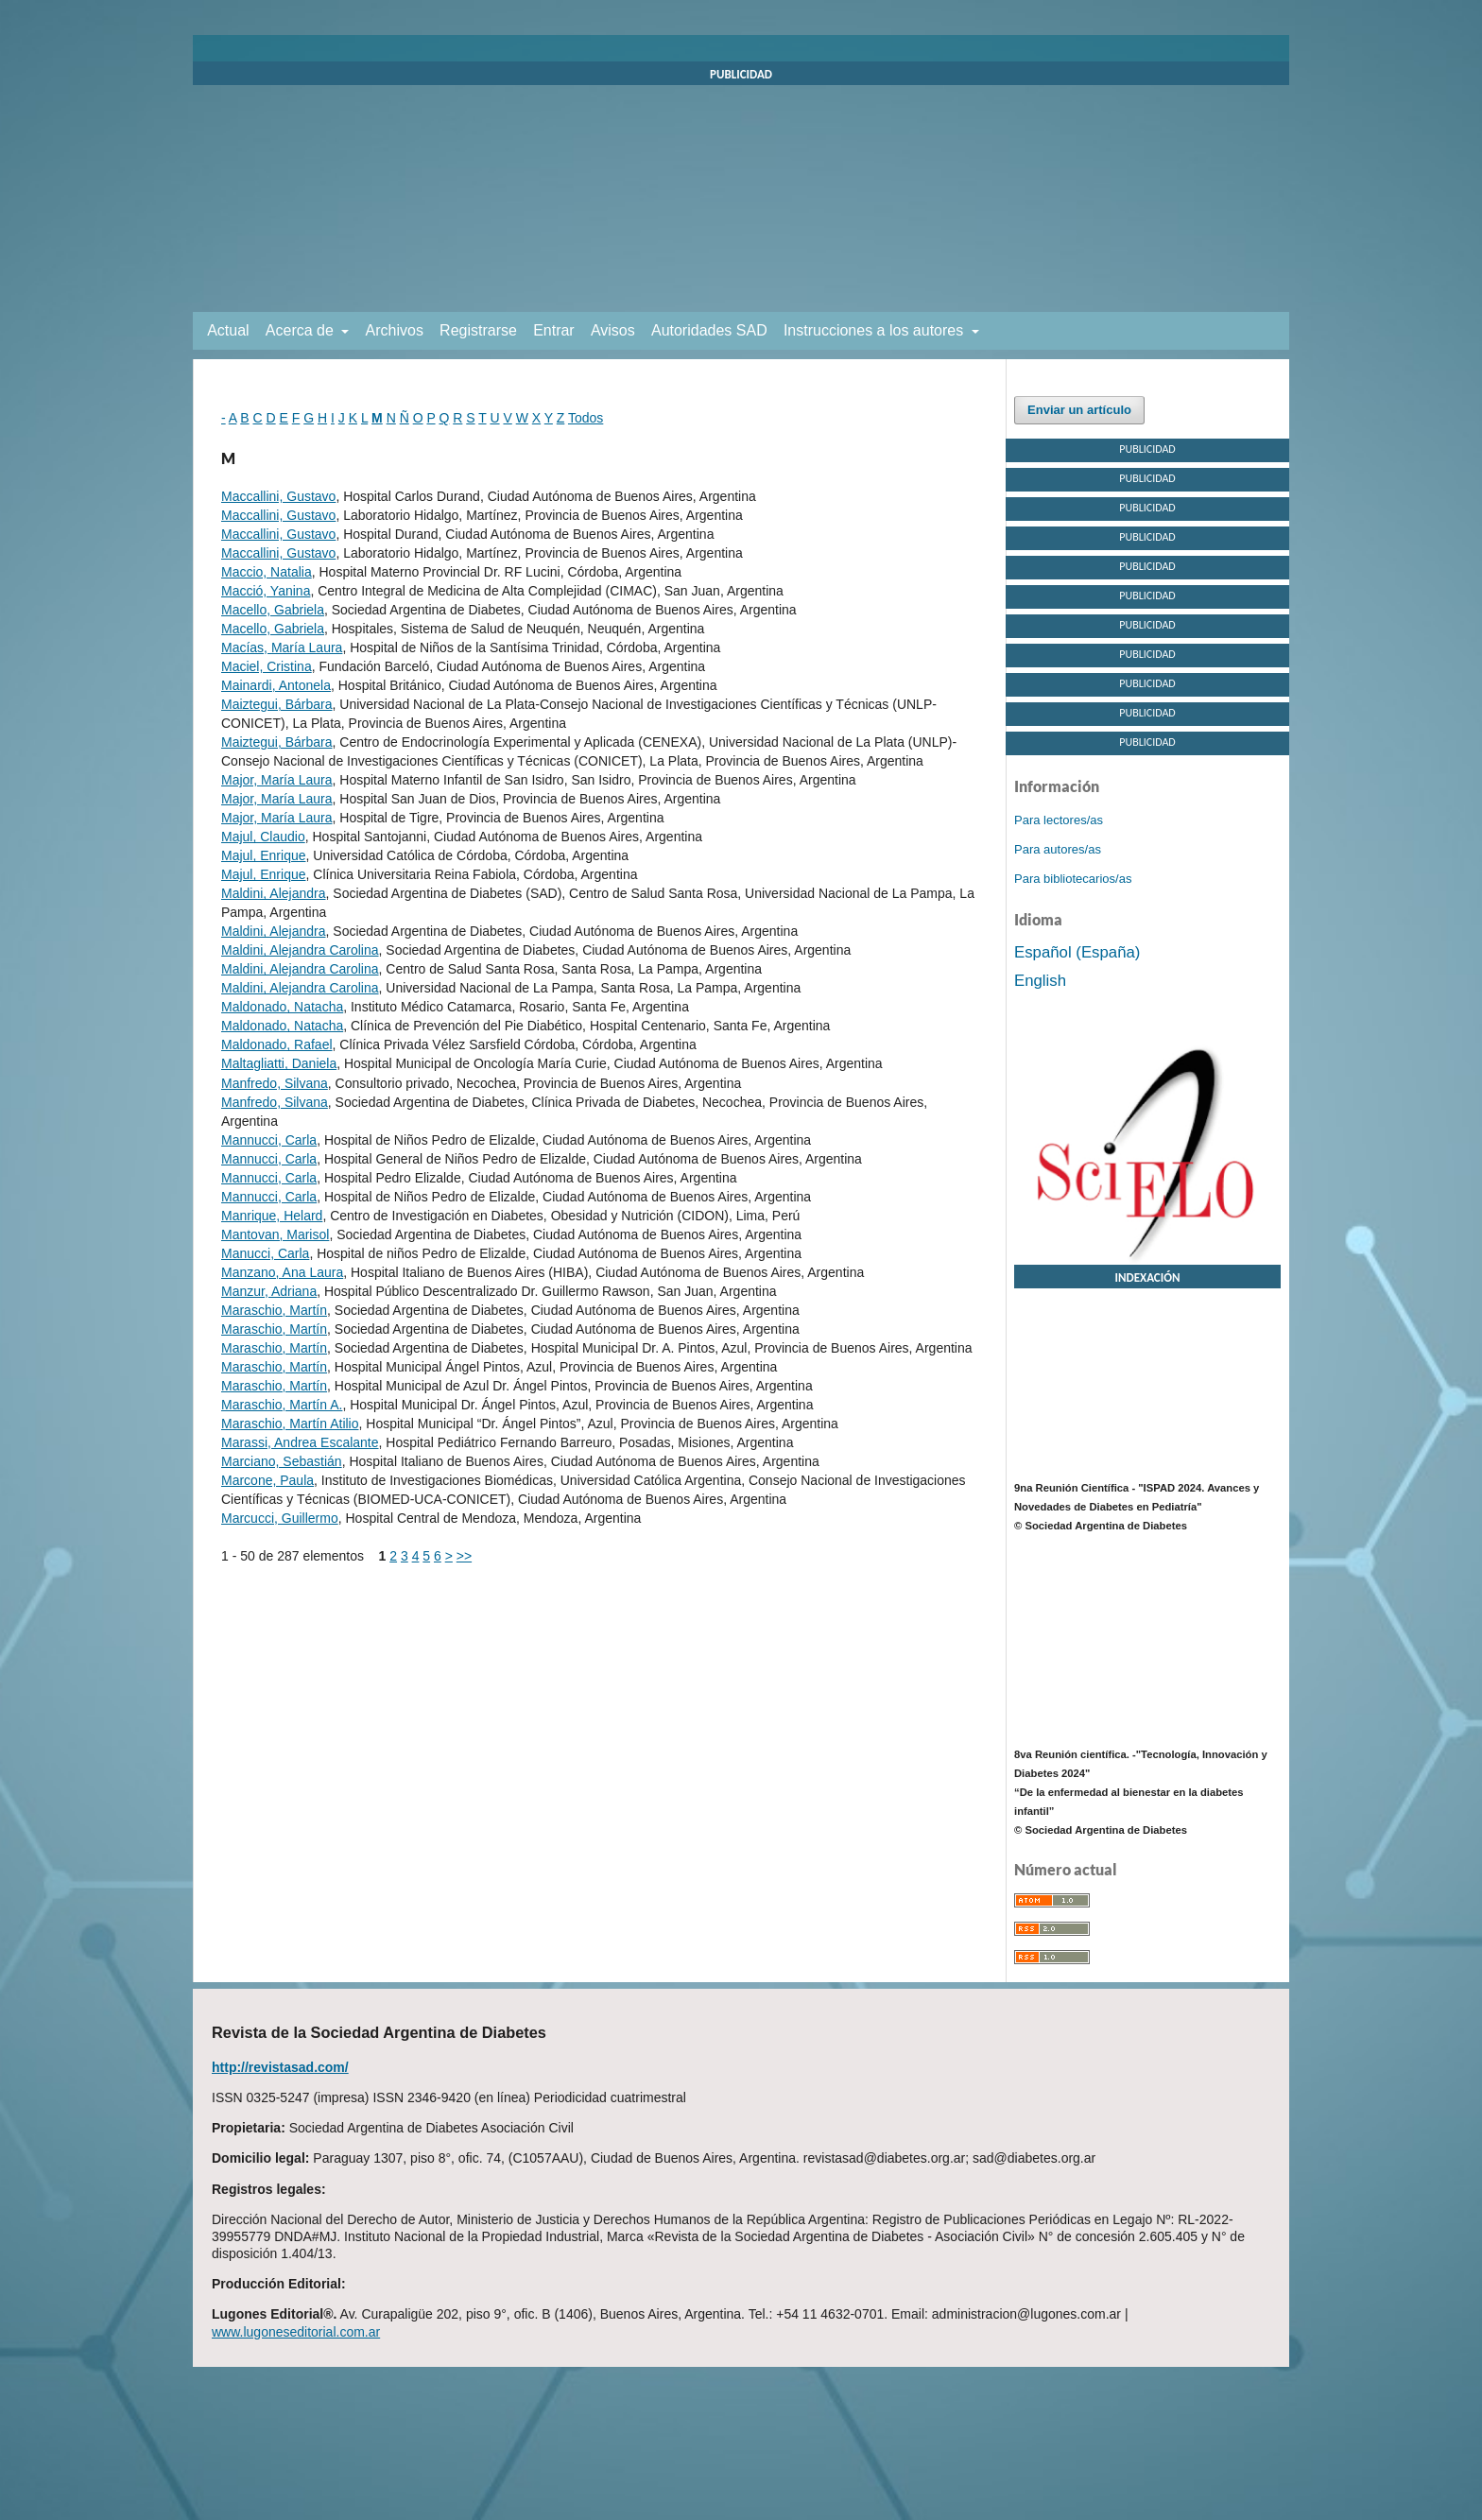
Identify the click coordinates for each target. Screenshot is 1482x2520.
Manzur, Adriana (269, 1291)
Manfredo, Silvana (274, 1083)
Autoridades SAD (709, 330)
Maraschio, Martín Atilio (290, 1423)
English (1040, 981)
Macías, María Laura (281, 647)
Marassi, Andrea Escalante (300, 1442)
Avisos (613, 330)
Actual (228, 330)
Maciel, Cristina (266, 666)
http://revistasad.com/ (280, 2067)
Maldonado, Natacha (282, 1006)
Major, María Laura (277, 779)
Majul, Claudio (263, 836)
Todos (585, 417)
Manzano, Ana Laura (282, 1272)
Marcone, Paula (267, 1480)
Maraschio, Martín (274, 1310)
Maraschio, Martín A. (281, 1404)
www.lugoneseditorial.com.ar (296, 2331)
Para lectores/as (1058, 820)
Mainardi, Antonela (276, 685)
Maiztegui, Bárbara (277, 704)
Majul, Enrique (263, 855)
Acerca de (301, 330)
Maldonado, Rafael (277, 1044)
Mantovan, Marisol (275, 1234)
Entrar (554, 330)
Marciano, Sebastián (281, 1461)
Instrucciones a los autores (876, 330)
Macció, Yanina (265, 590)
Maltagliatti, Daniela (278, 1063)
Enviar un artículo (1079, 410)
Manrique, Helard (271, 1215)
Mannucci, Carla (269, 1140)
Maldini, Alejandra (273, 893)
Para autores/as (1057, 849)
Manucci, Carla (265, 1253)
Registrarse (478, 330)
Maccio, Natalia (266, 571)
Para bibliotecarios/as (1072, 879)
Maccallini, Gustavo (278, 496)
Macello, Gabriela (272, 609)
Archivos (394, 330)
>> (464, 1555)
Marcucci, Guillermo (279, 1518)
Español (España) (1077, 952)
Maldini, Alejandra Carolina (300, 950)
